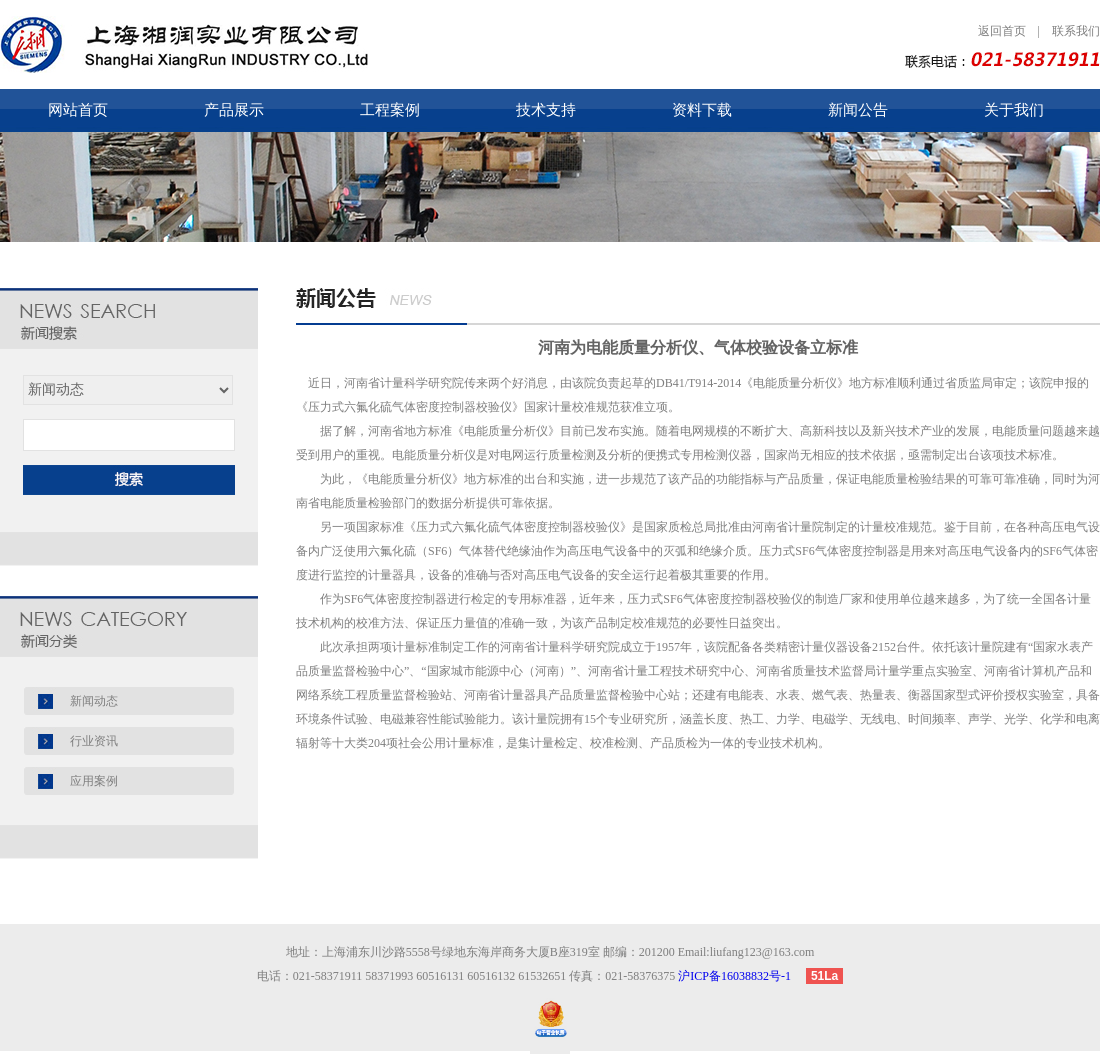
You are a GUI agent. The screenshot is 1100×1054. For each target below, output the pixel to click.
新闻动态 (94, 701)
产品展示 (234, 110)
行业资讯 (94, 741)
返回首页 (1002, 31)
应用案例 (94, 781)
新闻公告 (858, 110)
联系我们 (1076, 31)
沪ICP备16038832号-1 (740, 976)
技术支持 (546, 110)
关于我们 (1014, 110)
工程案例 (390, 110)
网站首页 (78, 110)
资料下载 (702, 110)
